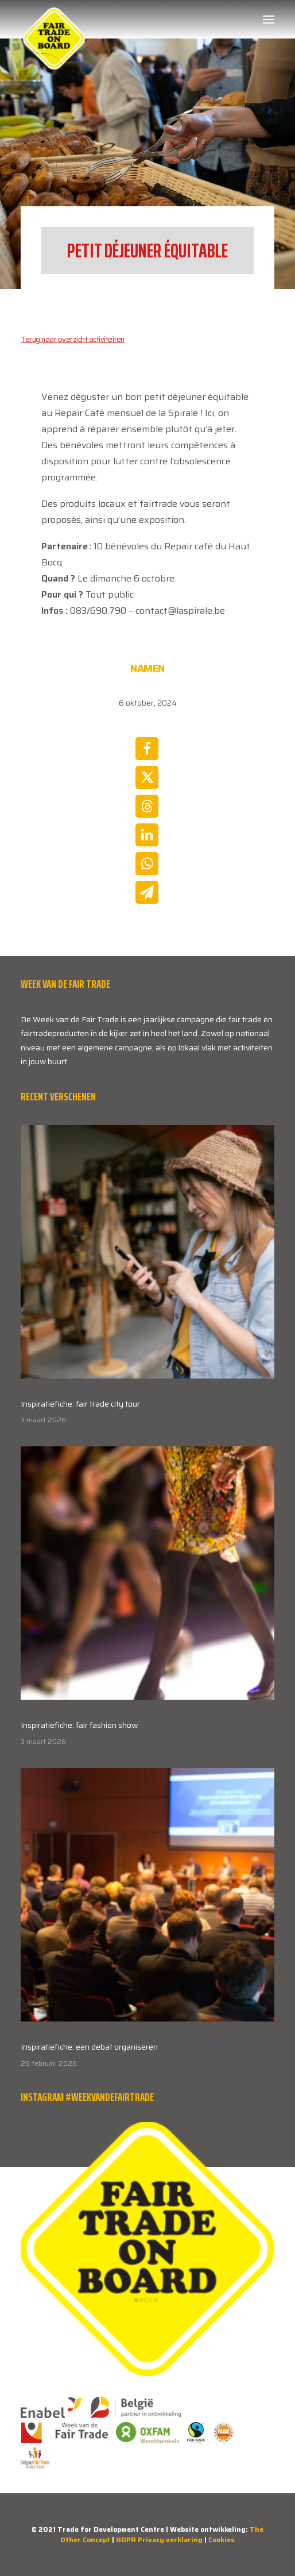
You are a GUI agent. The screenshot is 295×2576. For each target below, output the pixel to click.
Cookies (221, 2539)
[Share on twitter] (146, 777)
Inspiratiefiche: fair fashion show (79, 1725)
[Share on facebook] (146, 748)
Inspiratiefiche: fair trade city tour (80, 1403)
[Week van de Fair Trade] (54, 19)
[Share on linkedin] (146, 834)
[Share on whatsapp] (146, 863)
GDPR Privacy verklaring (159, 2539)
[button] (268, 19)
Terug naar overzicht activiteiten (73, 339)
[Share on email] (146, 892)
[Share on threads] (146, 806)
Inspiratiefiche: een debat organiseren (89, 2046)
